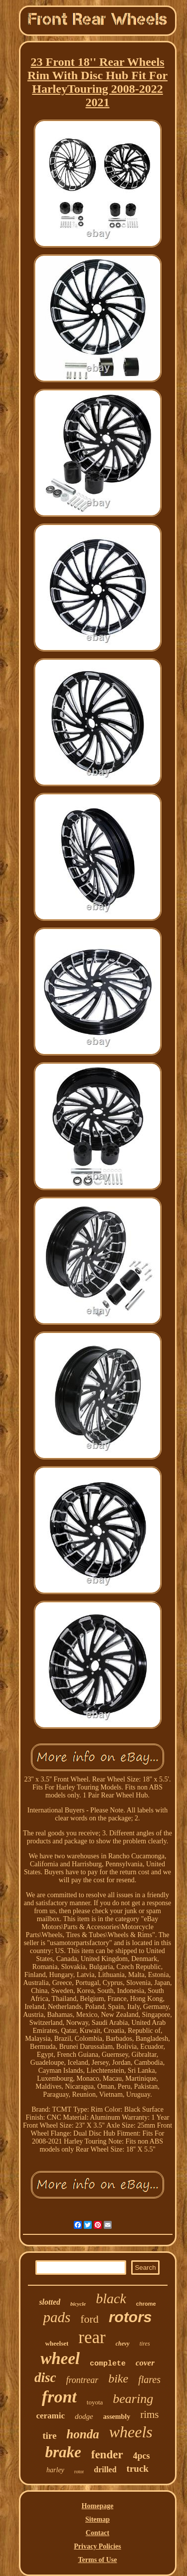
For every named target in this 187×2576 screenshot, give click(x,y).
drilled (105, 2469)
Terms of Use (97, 2560)
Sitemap (97, 2519)
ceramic (50, 2415)
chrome (146, 2304)
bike (118, 2378)
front (59, 2396)
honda (82, 2434)
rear (91, 2337)
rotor (79, 2471)
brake (63, 2452)
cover (145, 2363)
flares (149, 2379)
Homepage (98, 2506)
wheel (60, 2359)
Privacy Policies (97, 2546)
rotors (130, 2317)
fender (107, 2454)
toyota (95, 2402)
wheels (131, 2432)
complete (108, 2364)
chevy (123, 2343)
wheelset (56, 2343)
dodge (84, 2416)
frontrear (82, 2380)
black (111, 2298)
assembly (116, 2416)
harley (55, 2470)
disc (45, 2377)
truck (138, 2468)
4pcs (141, 2456)
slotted (49, 2302)
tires (145, 2343)
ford (89, 2319)
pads (56, 2317)
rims (149, 2414)
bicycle (78, 2304)
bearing (133, 2398)
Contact (97, 2533)
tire (49, 2435)
